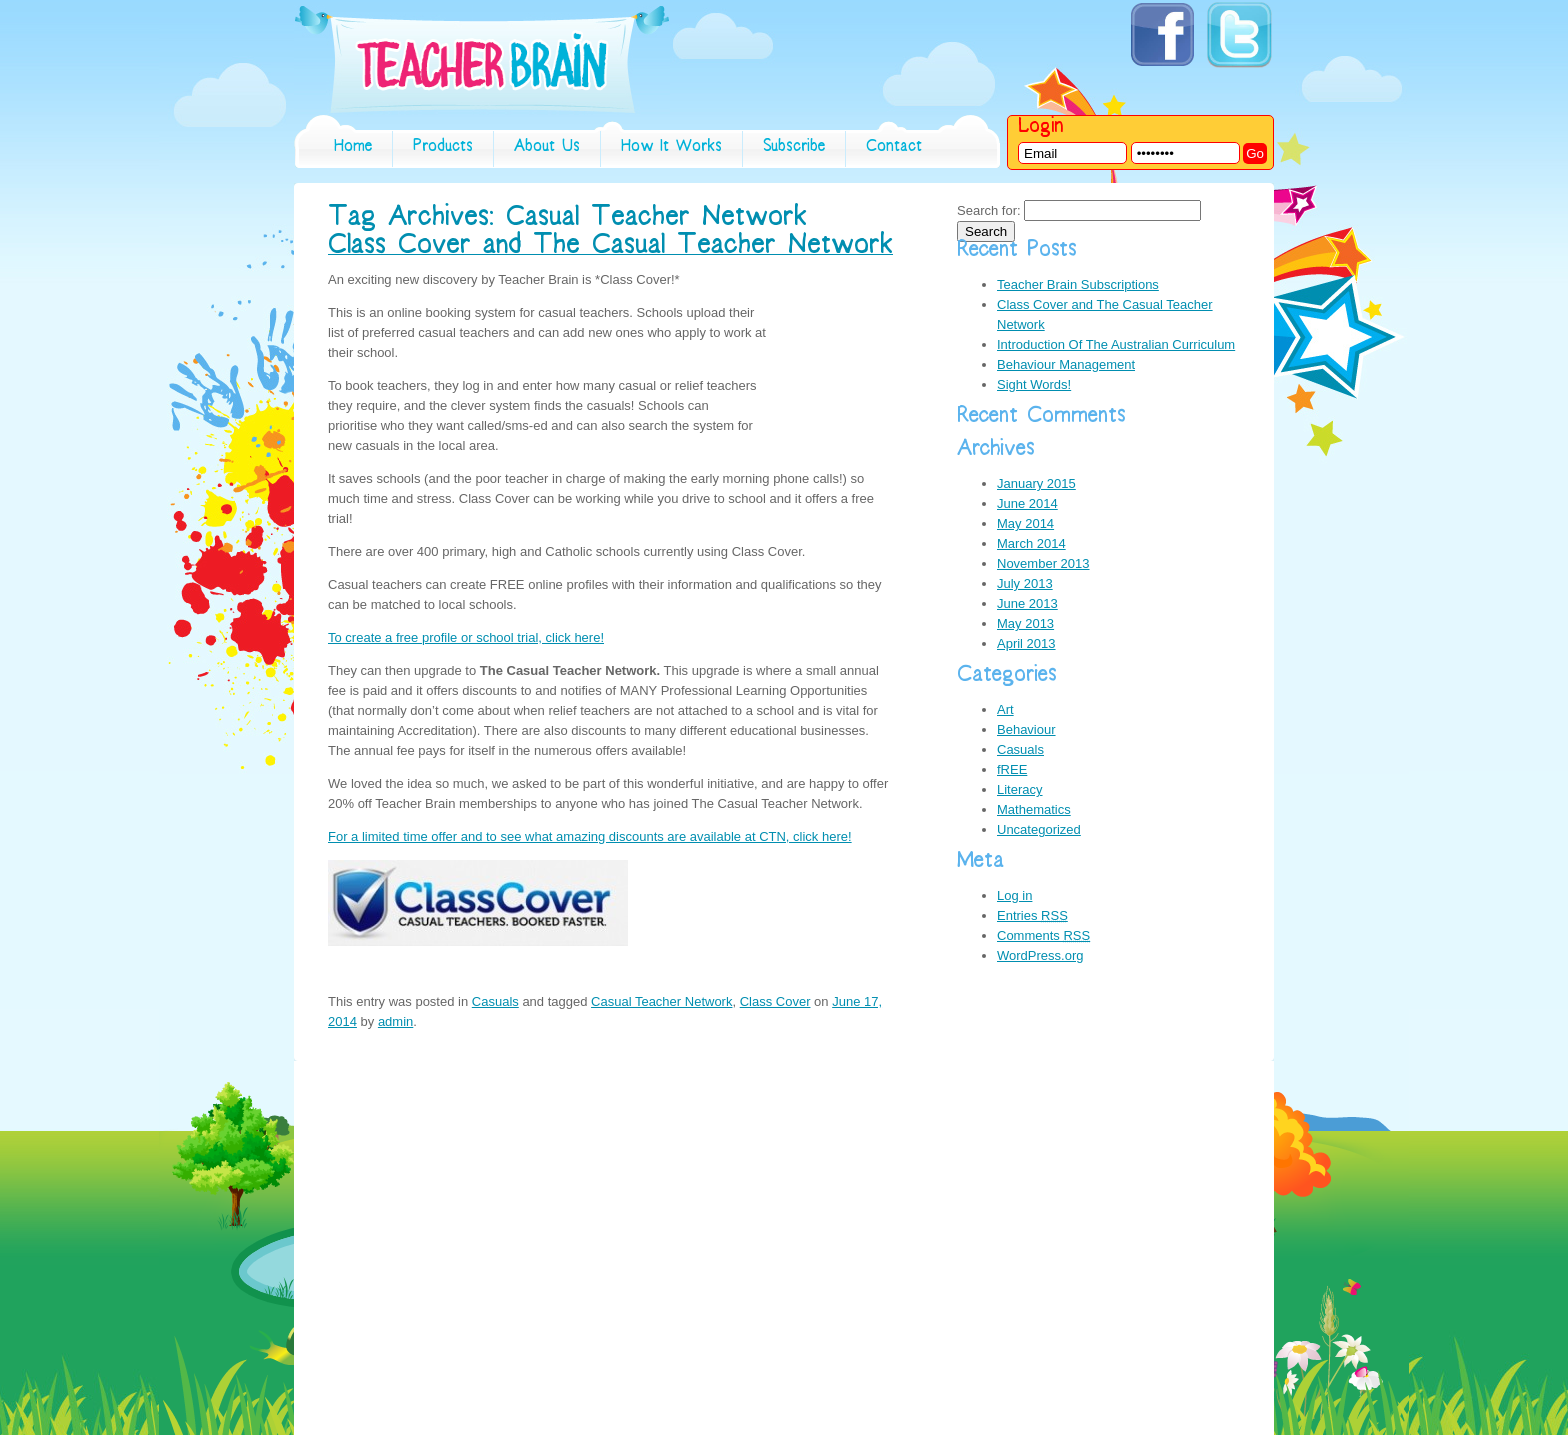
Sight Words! (1034, 384)
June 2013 (1027, 603)
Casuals (495, 1001)
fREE (1012, 769)
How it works (671, 148)
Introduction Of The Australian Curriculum (1116, 344)
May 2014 (1025, 523)
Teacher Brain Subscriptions (1078, 284)
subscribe (794, 148)
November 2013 (1043, 563)
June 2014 (1027, 503)
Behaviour (1026, 729)
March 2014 (1031, 543)
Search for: (989, 210)
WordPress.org (1040, 955)
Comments (1043, 935)
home (353, 148)
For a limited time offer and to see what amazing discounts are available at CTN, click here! (590, 836)
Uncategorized (1039, 829)
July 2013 (1025, 583)
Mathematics (1034, 809)
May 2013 (1025, 623)
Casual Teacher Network (661, 1001)
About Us (547, 148)
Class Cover (775, 1001)
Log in (1014, 895)
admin (395, 1021)
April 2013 (1026, 643)
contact (894, 148)
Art (1005, 709)
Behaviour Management (1066, 364)
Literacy (1020, 789)
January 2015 (1036, 483)
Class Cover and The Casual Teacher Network (610, 248)
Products (443, 148)
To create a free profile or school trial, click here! (466, 637)
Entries (1032, 915)
